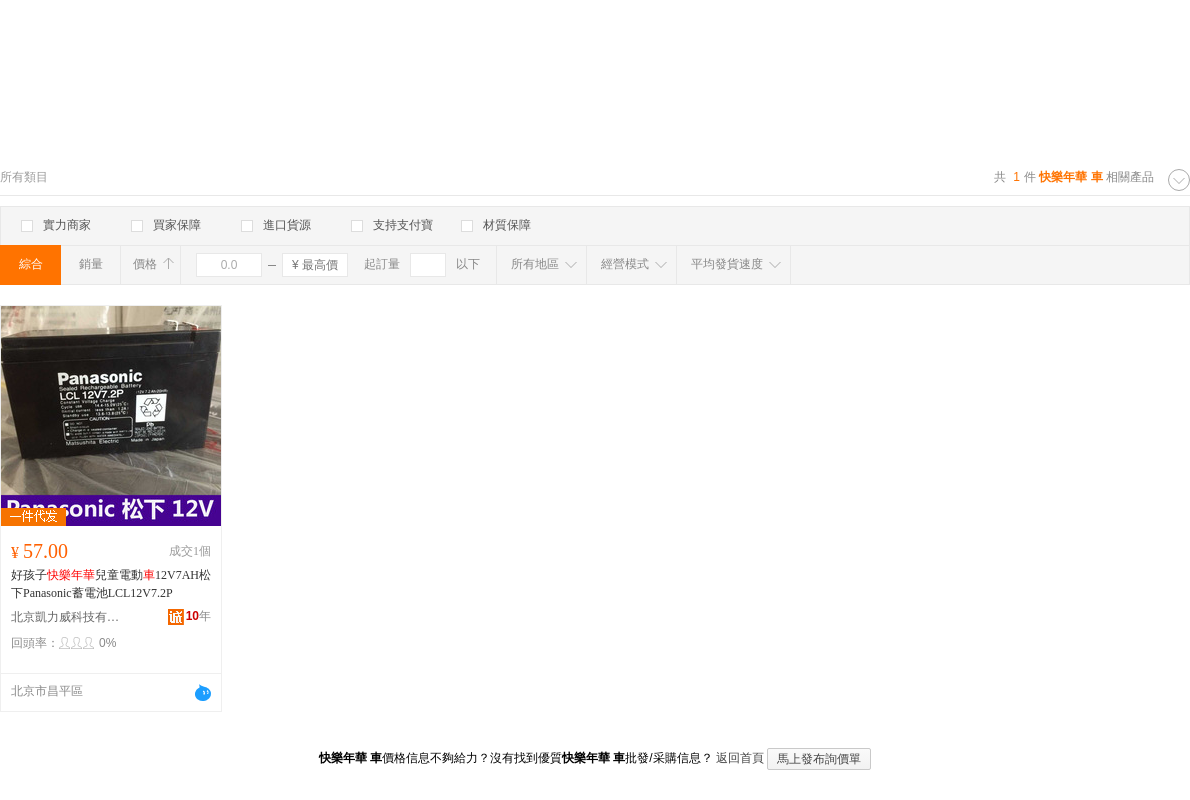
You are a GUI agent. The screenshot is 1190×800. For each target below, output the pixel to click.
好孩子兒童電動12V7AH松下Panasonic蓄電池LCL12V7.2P (111, 584)
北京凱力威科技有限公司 (66, 617)
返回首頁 (740, 758)
